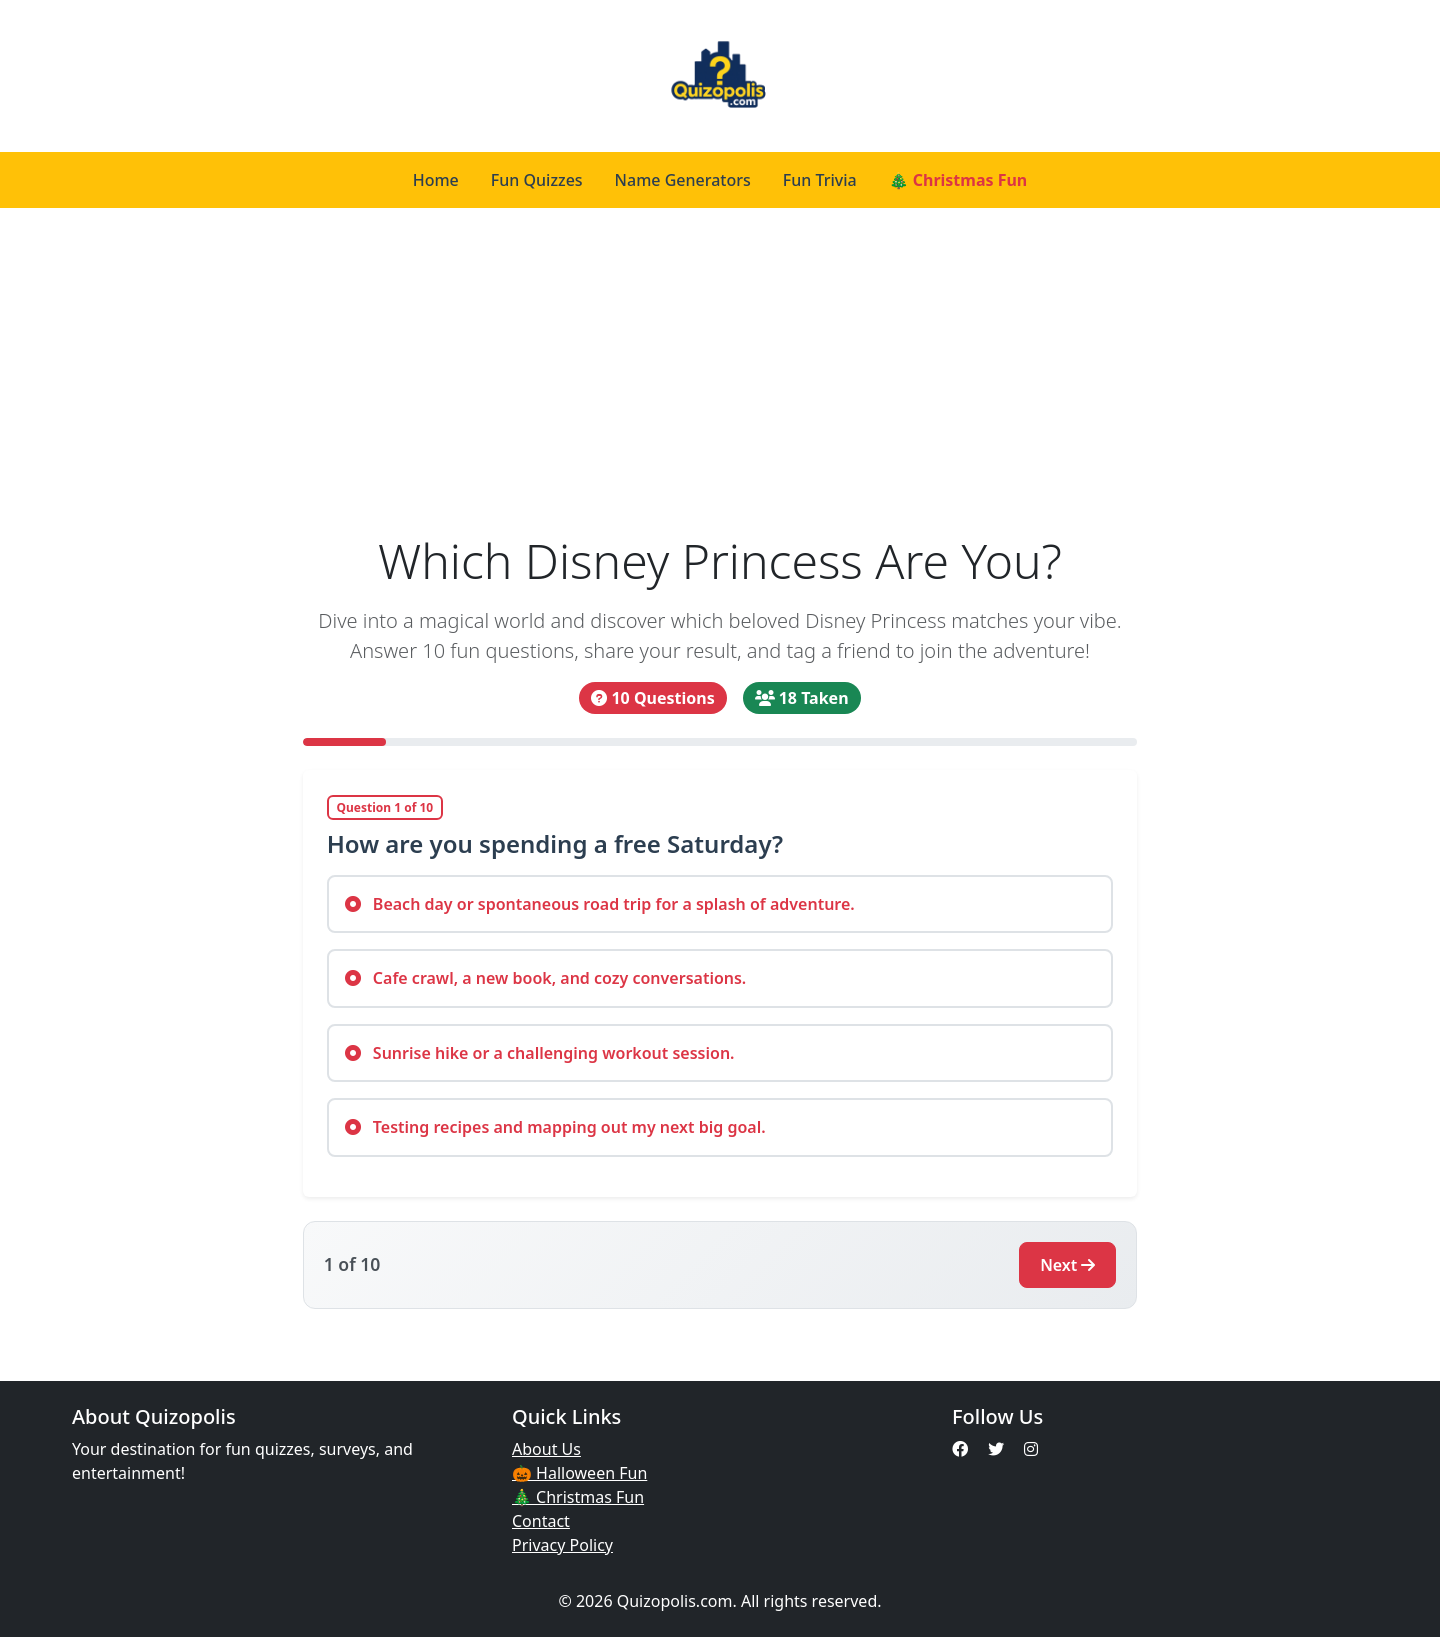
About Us (546, 1449)
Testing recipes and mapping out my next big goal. (555, 1127)
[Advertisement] (720, 382)
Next (1067, 1265)
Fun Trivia (820, 180)
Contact (541, 1521)
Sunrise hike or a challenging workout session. (540, 1053)
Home (436, 180)
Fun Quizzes (537, 180)
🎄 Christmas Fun (958, 180)
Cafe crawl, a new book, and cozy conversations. (546, 978)
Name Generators (683, 180)
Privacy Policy (562, 1545)
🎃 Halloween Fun (579, 1473)
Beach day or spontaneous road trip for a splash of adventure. (600, 904)
